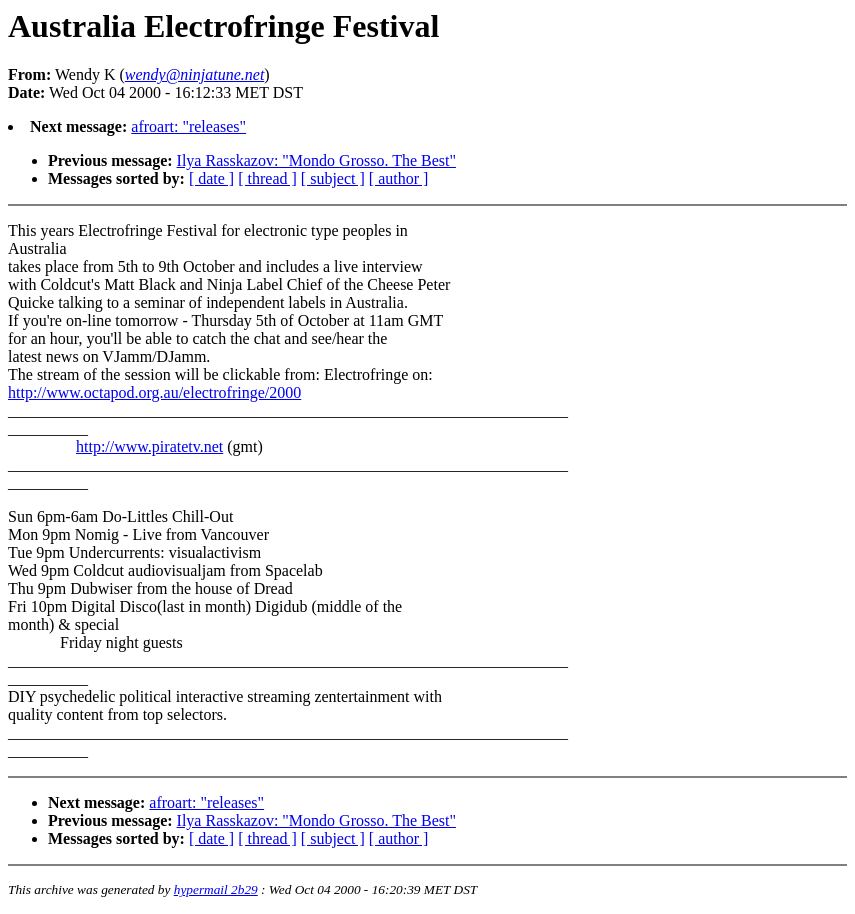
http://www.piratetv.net (149, 446)
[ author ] (399, 178)
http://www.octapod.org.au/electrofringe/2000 (154, 392)
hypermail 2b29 (216, 889)
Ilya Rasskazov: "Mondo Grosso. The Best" (316, 160)
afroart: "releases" (188, 126)
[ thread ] (267, 178)
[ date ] (211, 178)
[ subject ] (333, 178)
